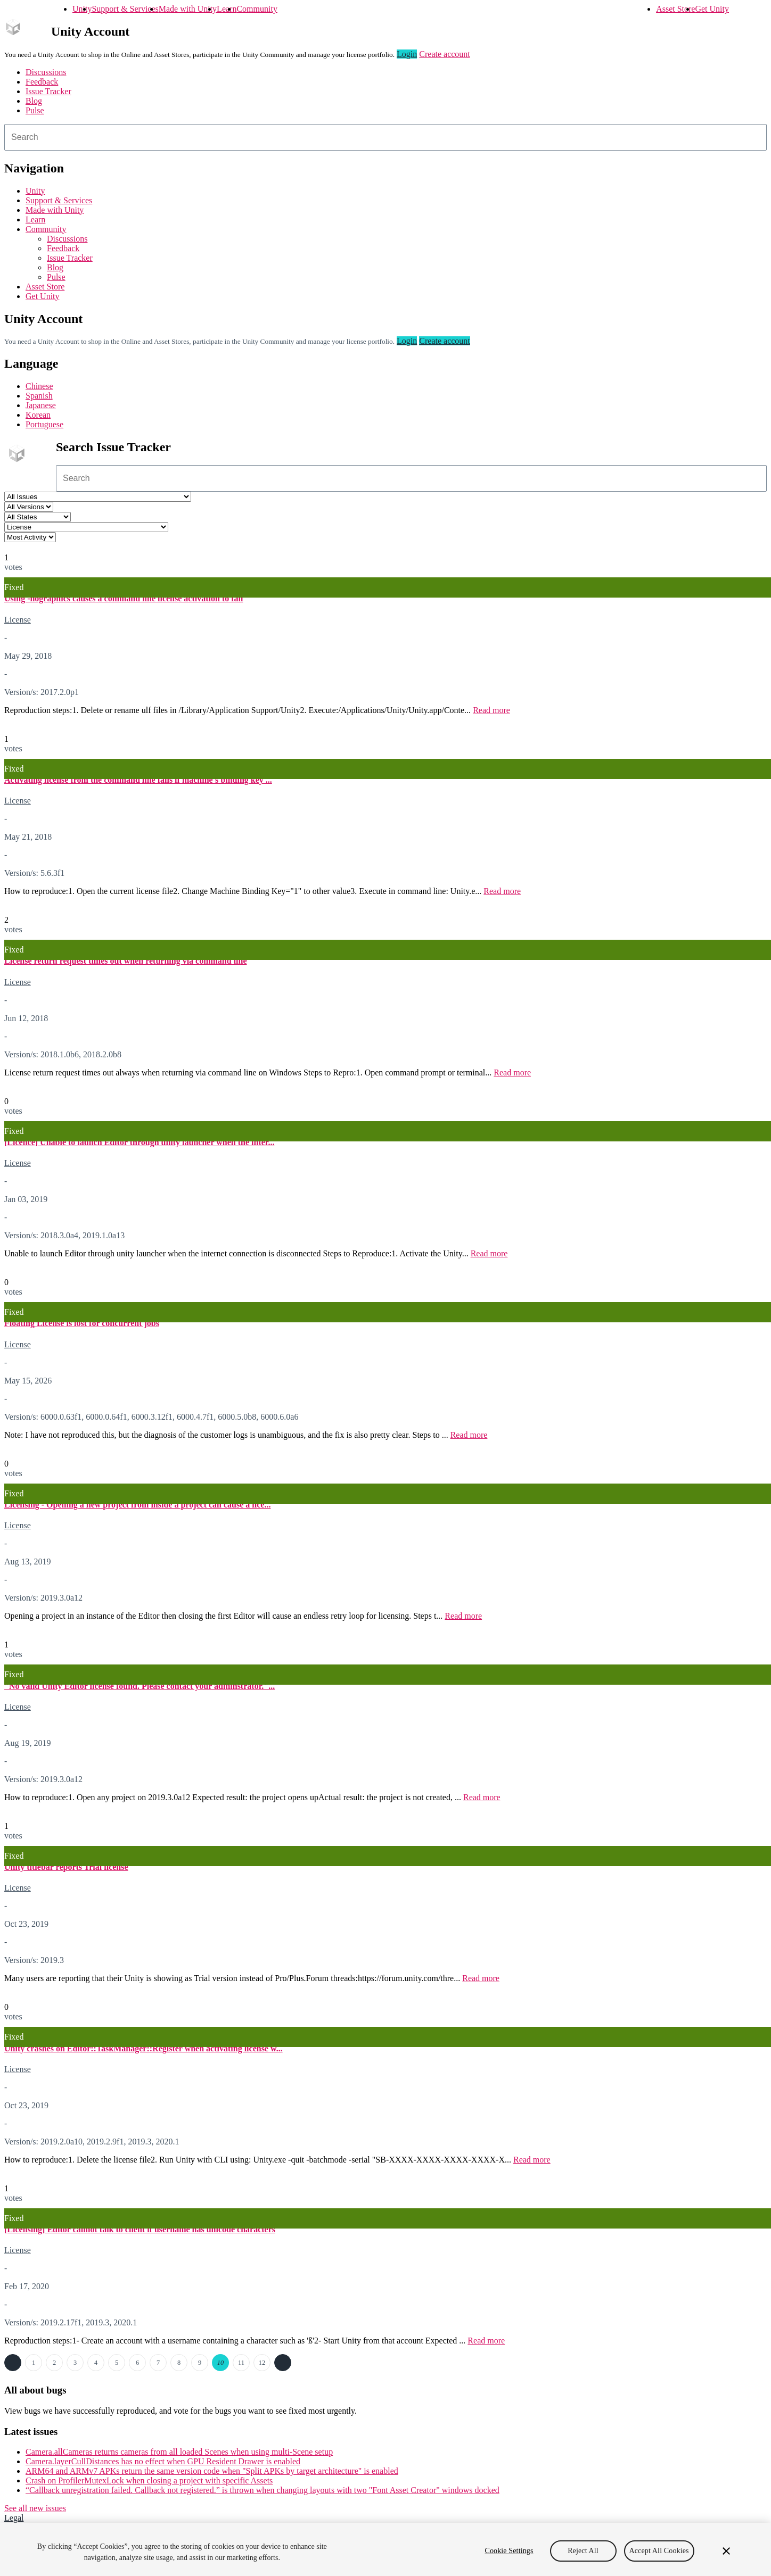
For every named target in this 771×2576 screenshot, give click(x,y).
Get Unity (712, 8)
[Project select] (97, 497)
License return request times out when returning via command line (125, 960)
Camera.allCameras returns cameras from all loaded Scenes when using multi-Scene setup (179, 2451)
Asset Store (675, 8)
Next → (282, 2362)
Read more (491, 710)
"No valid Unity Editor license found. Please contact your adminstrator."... (139, 1686)
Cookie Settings (509, 2551)
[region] (385, 2549)
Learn (226, 8)
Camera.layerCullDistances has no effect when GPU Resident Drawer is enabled (163, 2461)
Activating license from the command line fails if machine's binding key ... (138, 779)
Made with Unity (188, 8)
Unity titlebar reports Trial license (66, 1866)
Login (407, 54)
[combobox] (385, 137)
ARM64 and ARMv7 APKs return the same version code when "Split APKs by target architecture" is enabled (212, 2470)
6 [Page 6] (137, 2362)
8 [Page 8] (179, 2362)
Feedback (42, 81)
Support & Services (125, 8)
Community (256, 8)
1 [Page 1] (33, 2362)
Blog (34, 100)
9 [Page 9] (199, 2362)
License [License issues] (17, 619)
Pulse (35, 110)
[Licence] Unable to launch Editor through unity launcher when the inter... (139, 1142)
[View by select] (30, 537)
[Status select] (37, 517)
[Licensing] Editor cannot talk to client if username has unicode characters (139, 2229)
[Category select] (86, 527)
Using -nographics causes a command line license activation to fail (123, 598)
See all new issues (35, 2508)
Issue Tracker (48, 91)
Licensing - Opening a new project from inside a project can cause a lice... (137, 1504)
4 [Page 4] (95, 2362)
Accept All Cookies (659, 2551)
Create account (444, 54)
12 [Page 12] (262, 2362)
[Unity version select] (28, 507)
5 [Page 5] (116, 2362)
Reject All (583, 2551)
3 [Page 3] (75, 2362)
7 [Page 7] (158, 2362)
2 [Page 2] (54, 2362)
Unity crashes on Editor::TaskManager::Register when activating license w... (143, 2048)
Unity (82, 8)
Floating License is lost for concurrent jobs (81, 1323)
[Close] (726, 2551)
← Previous (12, 2362)
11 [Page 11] (241, 2362)
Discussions (46, 72)
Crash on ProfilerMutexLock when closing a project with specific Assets (149, 2480)
